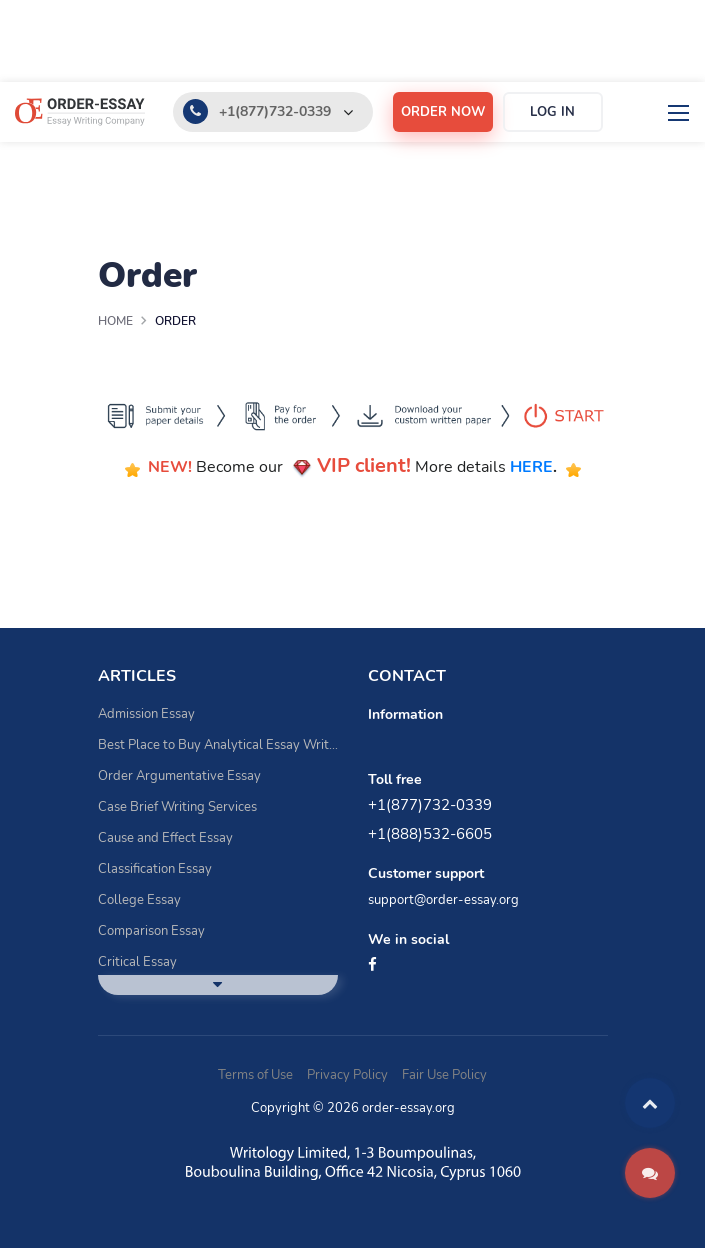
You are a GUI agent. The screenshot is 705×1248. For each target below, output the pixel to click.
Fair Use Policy (444, 1075)
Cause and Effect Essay (165, 838)
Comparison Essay (151, 931)
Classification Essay (155, 869)
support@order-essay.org (443, 900)
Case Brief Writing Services (177, 807)
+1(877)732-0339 (275, 111)
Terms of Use (255, 1075)
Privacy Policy (347, 1075)
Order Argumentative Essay (179, 776)
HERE (531, 467)
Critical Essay (137, 962)
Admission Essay (146, 714)
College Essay (139, 900)
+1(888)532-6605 (430, 834)
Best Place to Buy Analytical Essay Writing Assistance (218, 745)
